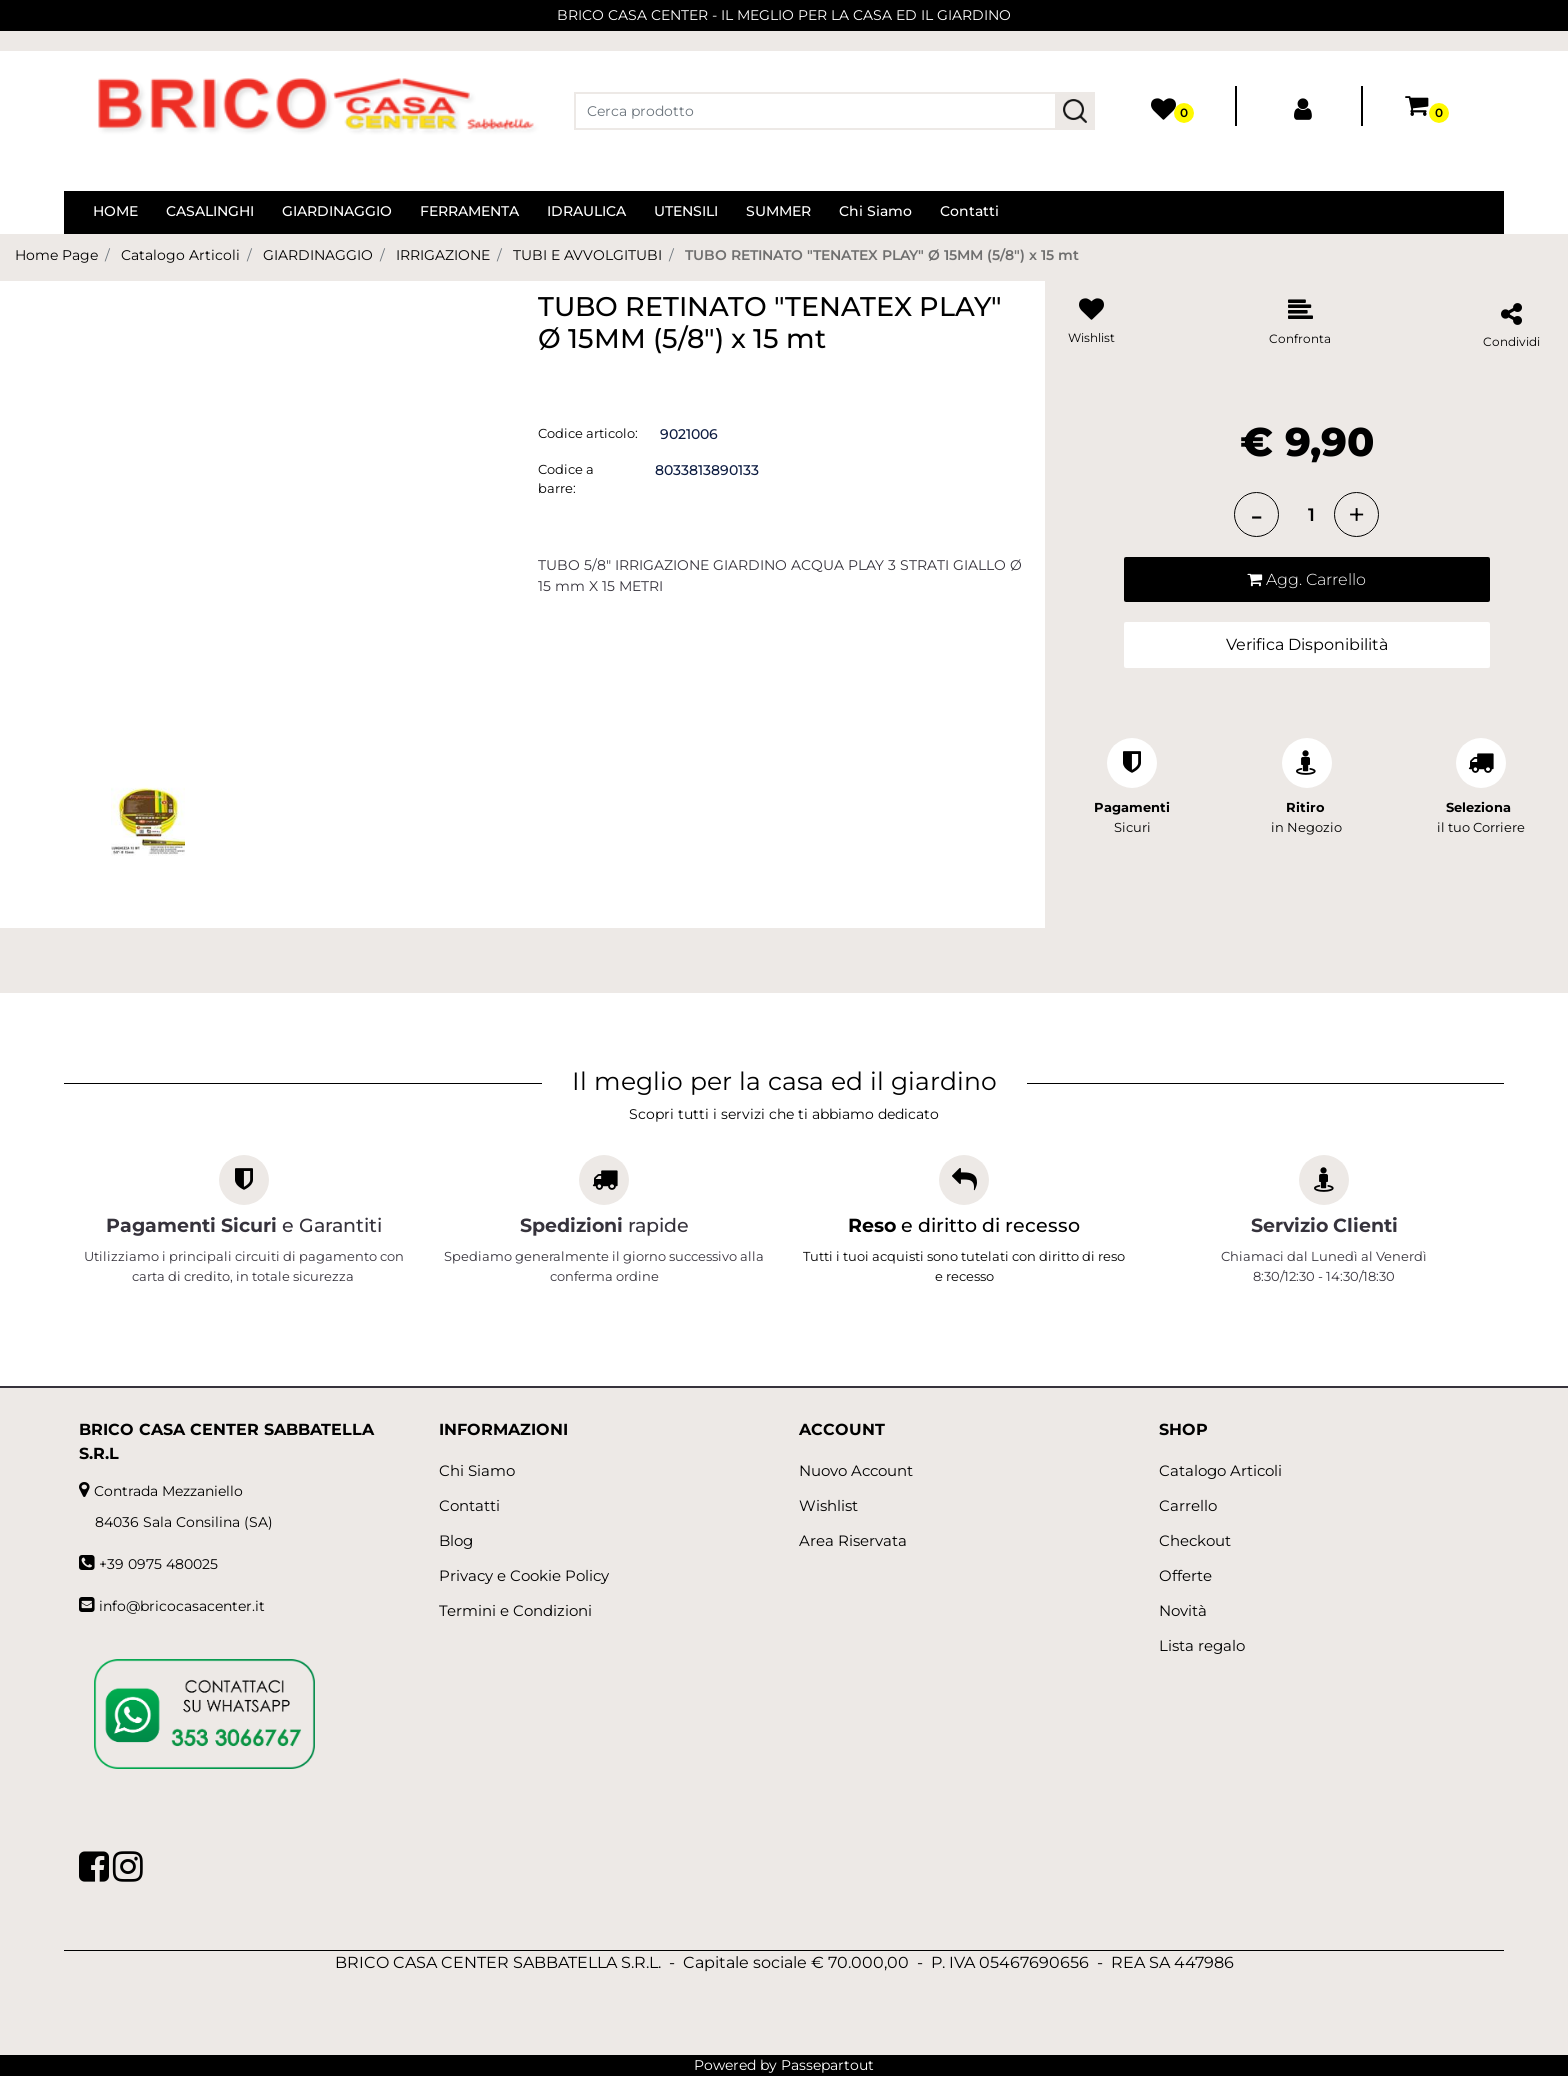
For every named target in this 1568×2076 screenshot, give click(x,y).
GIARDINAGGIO (318, 255)
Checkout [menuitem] (1195, 1540)
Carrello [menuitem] (1188, 1505)
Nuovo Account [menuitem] (856, 1470)
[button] (1075, 111)
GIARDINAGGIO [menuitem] (337, 211)
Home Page (56, 255)
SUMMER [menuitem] (778, 211)
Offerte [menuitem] (1185, 1575)
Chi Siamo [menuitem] (875, 211)
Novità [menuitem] (1183, 1610)
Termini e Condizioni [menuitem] (515, 1610)
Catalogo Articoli (180, 255)
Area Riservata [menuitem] (853, 1540)
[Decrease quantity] (1256, 514)
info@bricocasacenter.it (182, 1606)
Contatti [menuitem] (969, 211)
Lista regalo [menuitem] (1202, 1645)
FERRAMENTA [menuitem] (469, 211)
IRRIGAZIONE (443, 255)
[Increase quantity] (1356, 514)
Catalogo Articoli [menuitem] (1220, 1470)
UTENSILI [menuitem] (686, 211)
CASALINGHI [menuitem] (210, 211)
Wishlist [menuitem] (828, 1505)
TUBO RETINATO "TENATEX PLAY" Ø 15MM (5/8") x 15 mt (882, 255)
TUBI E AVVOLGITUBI (587, 255)
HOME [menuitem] (115, 211)
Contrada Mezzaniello (168, 1491)
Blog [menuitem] (456, 1540)
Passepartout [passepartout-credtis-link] (827, 2065)
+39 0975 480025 (158, 1564)
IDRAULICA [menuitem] (586, 211)
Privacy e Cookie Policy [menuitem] (524, 1575)
